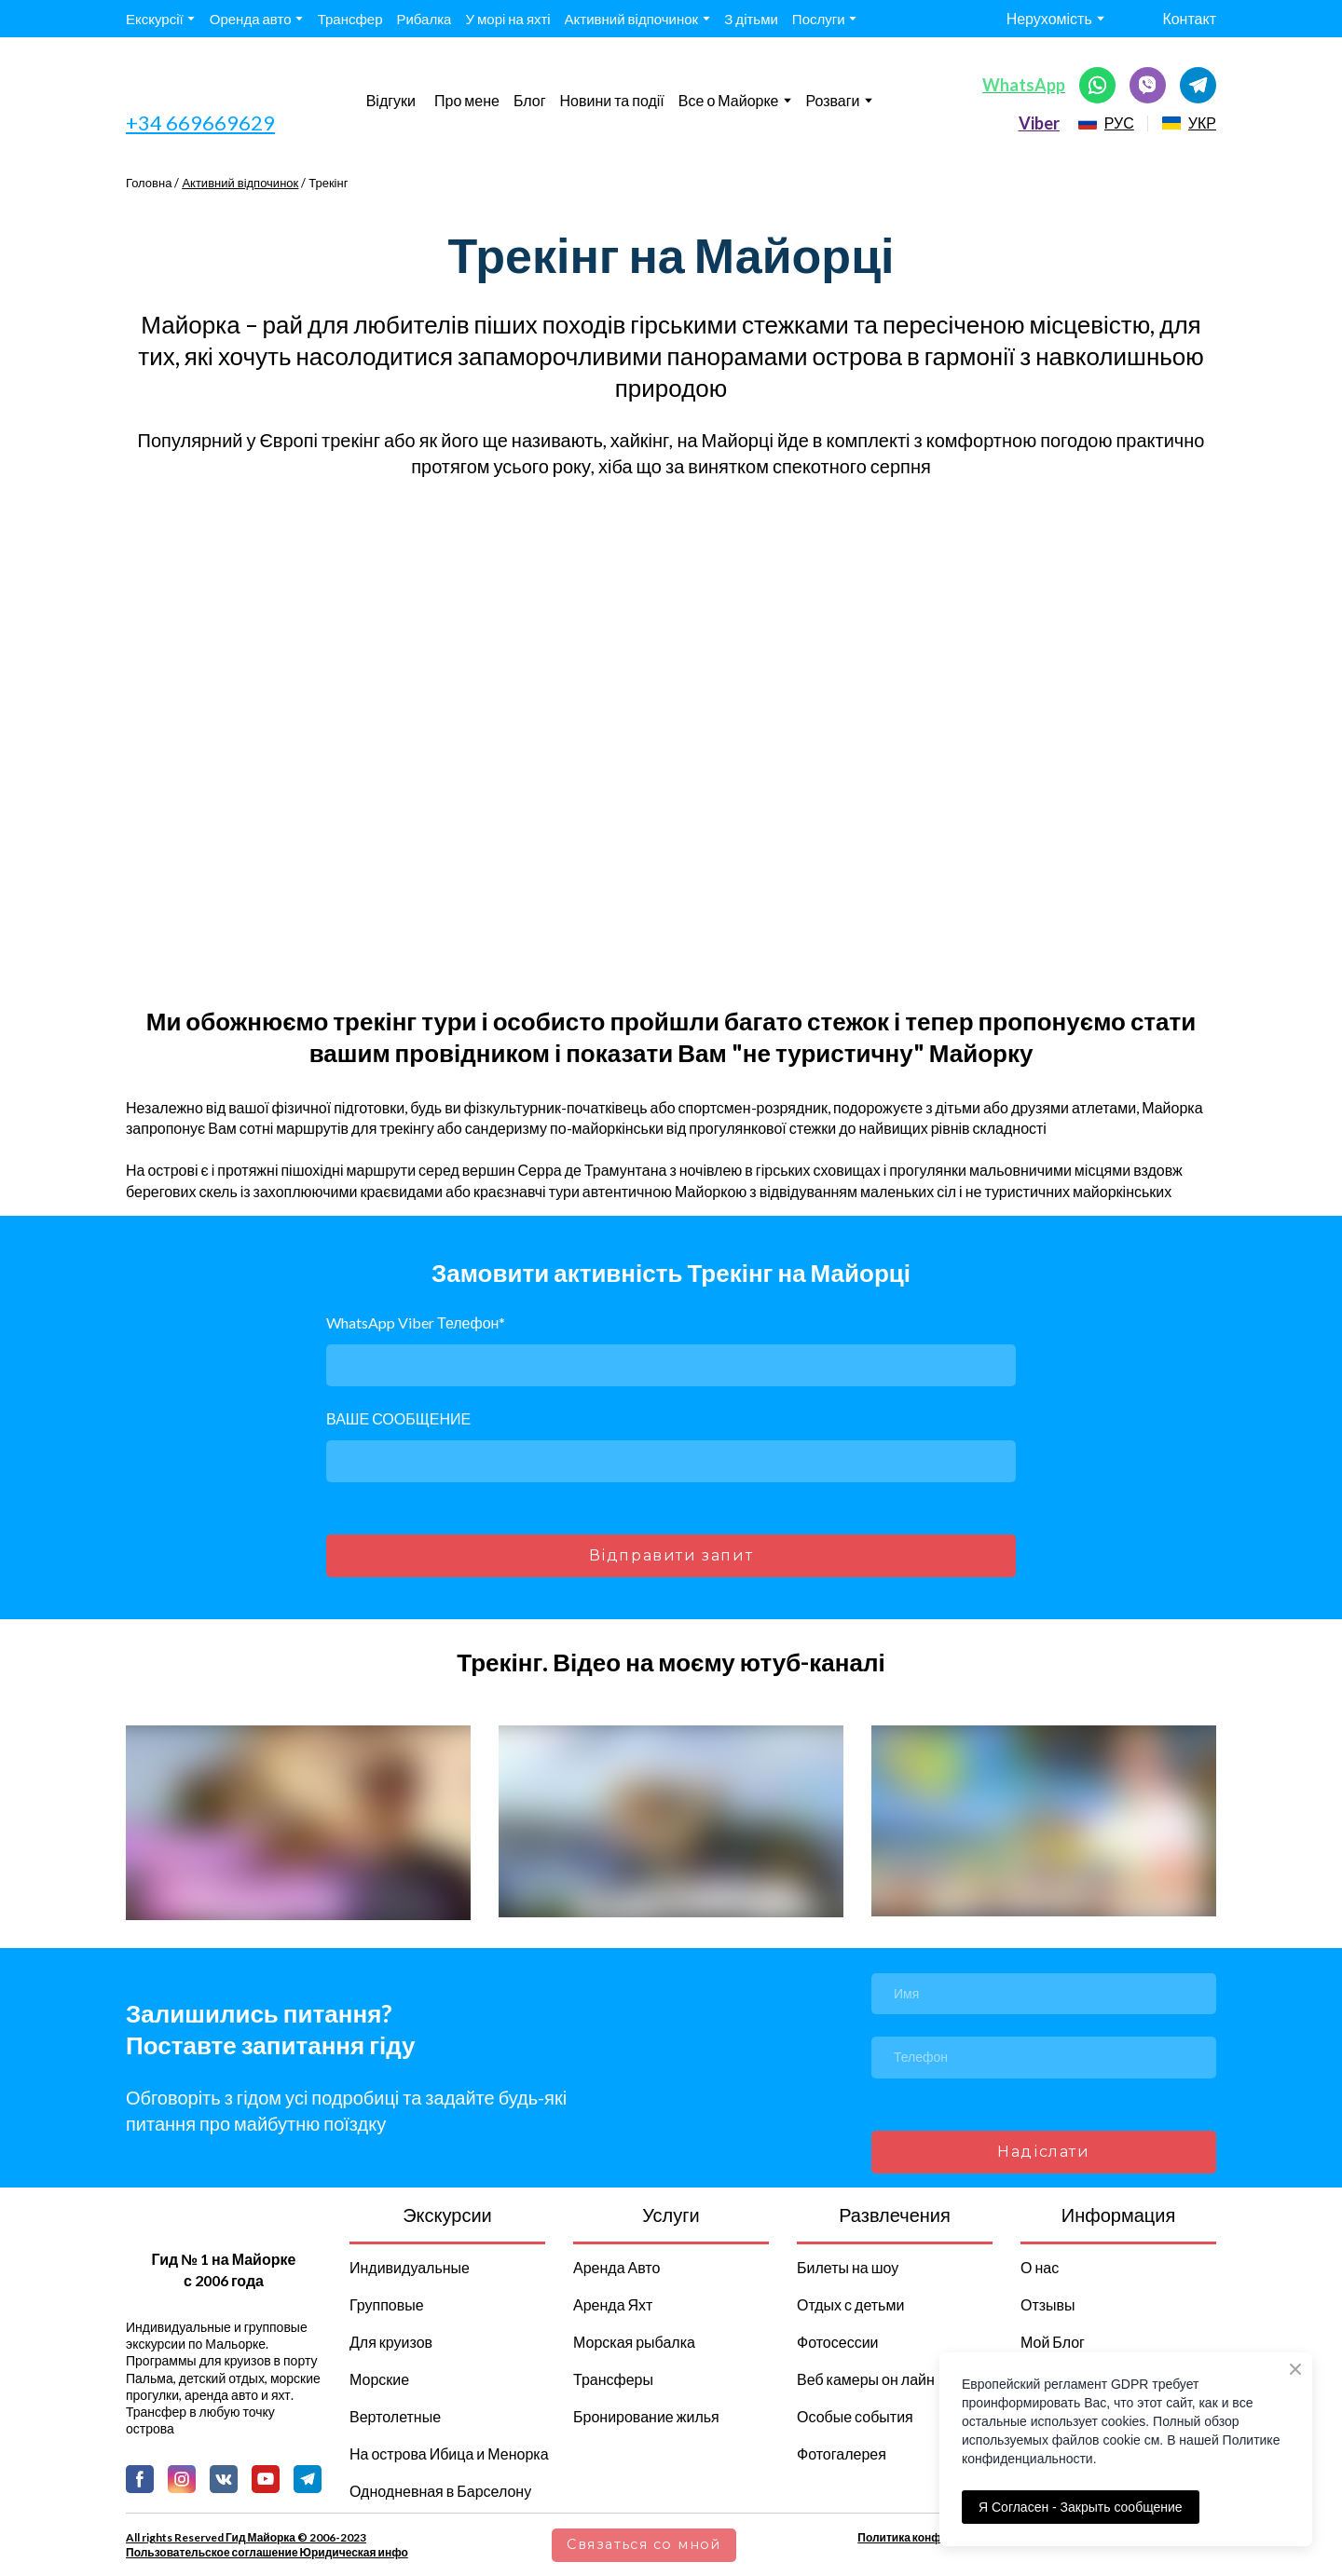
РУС (1119, 122)
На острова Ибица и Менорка (449, 2453)
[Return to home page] (223, 2223)
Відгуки (391, 100)
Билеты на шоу (847, 2267)
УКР (1202, 122)
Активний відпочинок (632, 18)
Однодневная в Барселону (440, 2491)
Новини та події (612, 100)
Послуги (818, 18)
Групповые (386, 2304)
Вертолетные (395, 2416)
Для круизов (390, 2342)
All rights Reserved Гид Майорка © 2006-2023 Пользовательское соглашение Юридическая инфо (267, 2544)
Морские (379, 2379)
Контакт (1189, 18)
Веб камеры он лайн (866, 2379)
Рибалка (423, 18)
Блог (530, 100)
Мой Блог (1052, 2342)
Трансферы (613, 2379)
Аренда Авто (616, 2267)
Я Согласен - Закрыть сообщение (1081, 2507)
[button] (1097, 85)
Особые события (855, 2416)
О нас (1039, 2267)
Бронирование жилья (646, 2416)
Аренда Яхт (612, 2304)
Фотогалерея (841, 2453)
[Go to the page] (209, 85)
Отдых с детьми (850, 2304)
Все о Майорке (728, 100)
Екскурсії (155, 18)
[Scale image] (484, 742)
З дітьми (751, 18)
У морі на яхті (507, 18)
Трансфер (350, 18)
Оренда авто (251, 18)
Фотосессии (838, 2342)
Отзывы (1047, 2304)
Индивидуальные (409, 2267)
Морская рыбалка (634, 2342)
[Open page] (1087, 123)
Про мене (467, 100)
